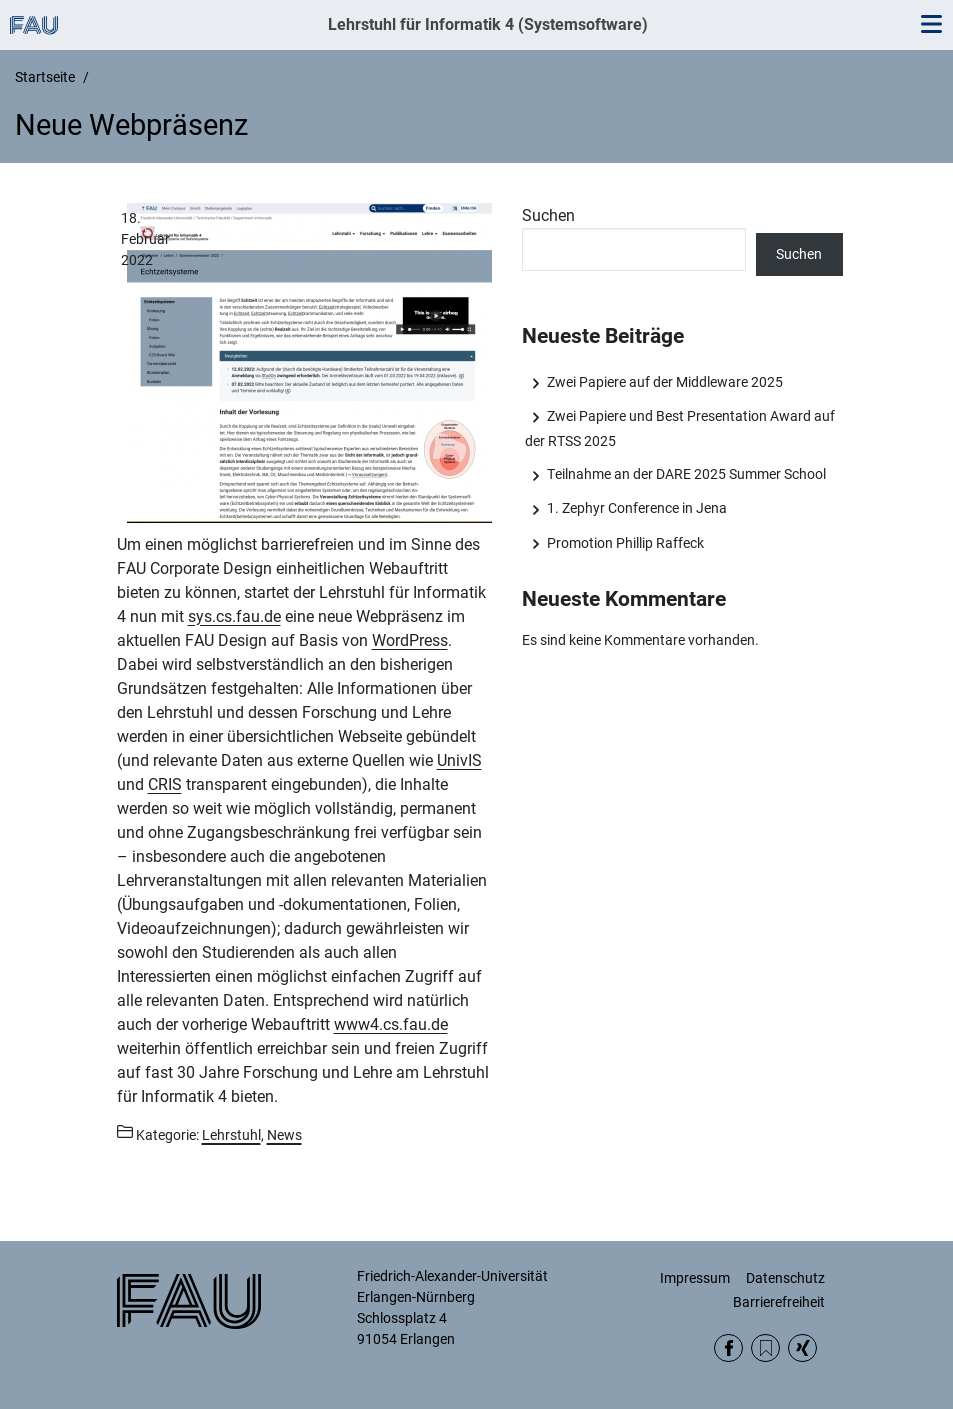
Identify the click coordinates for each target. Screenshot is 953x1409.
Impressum (695, 1278)
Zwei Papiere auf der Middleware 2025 (665, 382)
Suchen (548, 215)
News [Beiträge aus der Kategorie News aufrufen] (284, 1135)
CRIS (165, 784)
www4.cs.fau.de (391, 1024)
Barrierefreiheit (779, 1302)
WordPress (410, 640)
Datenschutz (785, 1278)
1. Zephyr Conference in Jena (637, 508)
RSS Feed (765, 1348)
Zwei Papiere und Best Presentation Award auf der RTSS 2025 (680, 428)
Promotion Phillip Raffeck (625, 543)
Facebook (728, 1348)
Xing (802, 1348)
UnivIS (459, 760)
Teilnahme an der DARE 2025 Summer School (686, 474)
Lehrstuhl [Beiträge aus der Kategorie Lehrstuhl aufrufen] (231, 1135)
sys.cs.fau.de (234, 616)
